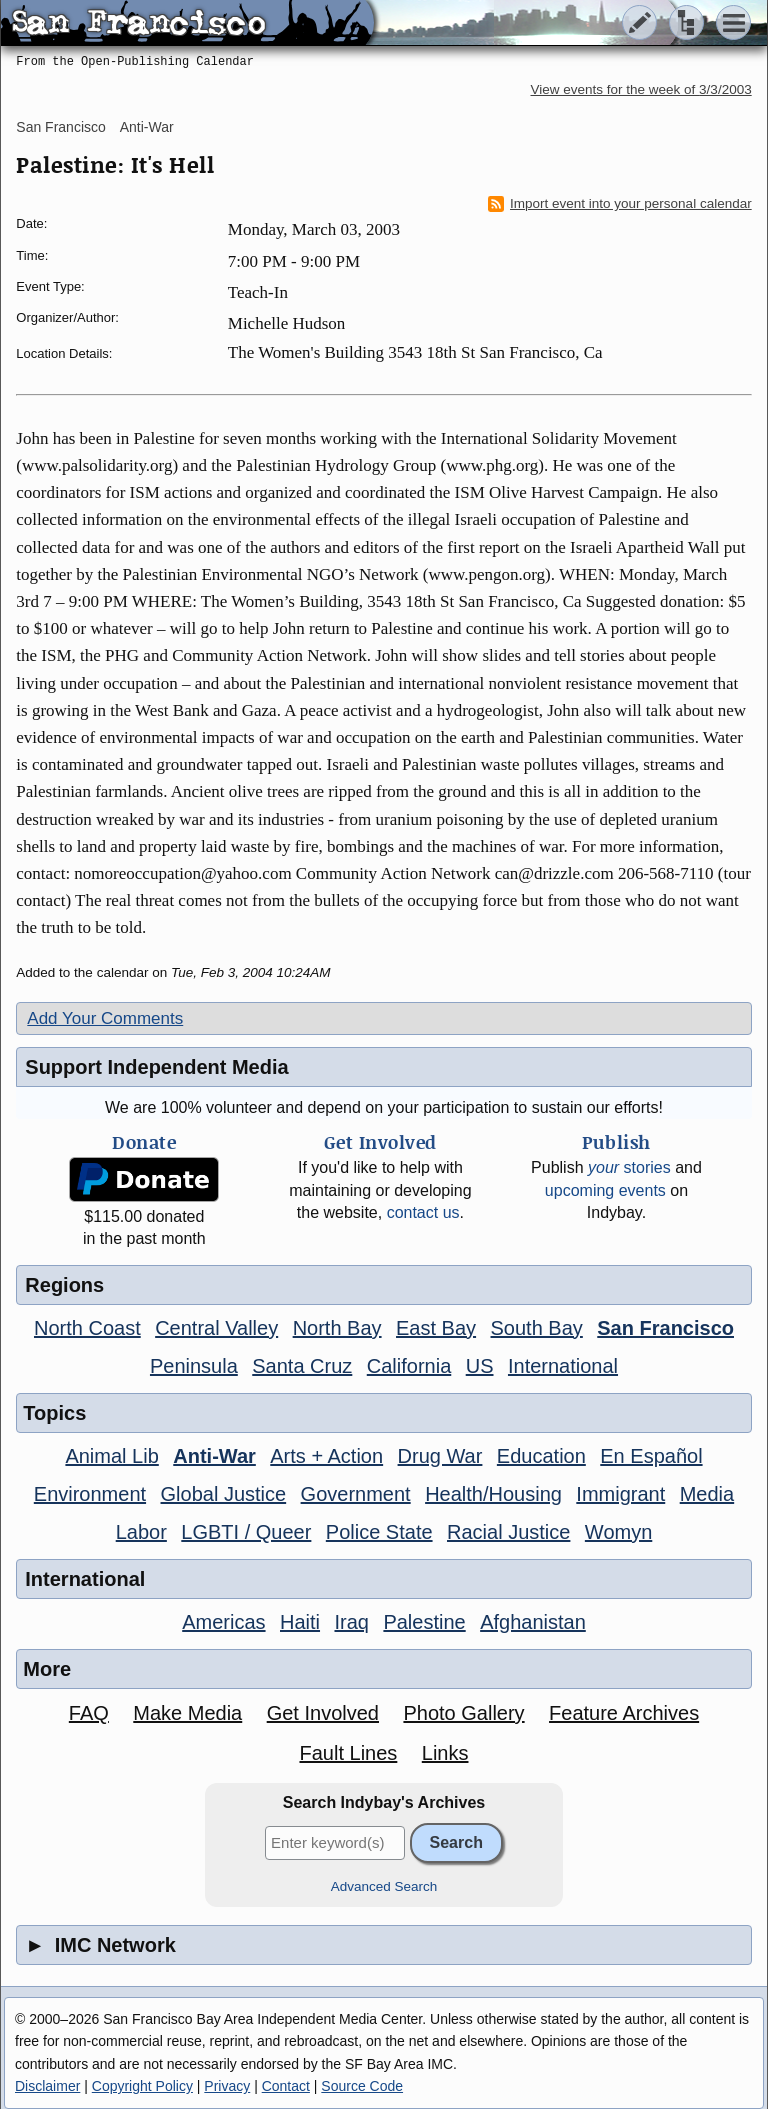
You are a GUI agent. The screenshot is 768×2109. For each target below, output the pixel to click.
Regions (64, 1285)
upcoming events (605, 1190)
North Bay (337, 1328)
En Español (651, 1456)
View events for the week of (641, 89)
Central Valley (216, 1328)
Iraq (351, 1622)
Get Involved (323, 1713)
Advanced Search (384, 1886)
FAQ (89, 1713)
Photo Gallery (463, 1713)
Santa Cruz (302, 1366)
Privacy (227, 2086)
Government (356, 1494)
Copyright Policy (142, 2086)
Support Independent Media (156, 1067)
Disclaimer (47, 2086)
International (563, 1366)
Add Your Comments (105, 1018)
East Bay (436, 1328)
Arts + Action (326, 1456)
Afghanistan (533, 1622)
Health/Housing (493, 1494)
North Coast (87, 1328)
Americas (223, 1622)
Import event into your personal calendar (620, 204)
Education (541, 1456)
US (480, 1366)
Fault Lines (348, 1753)
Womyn (618, 1532)
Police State (379, 1532)
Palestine (424, 1622)
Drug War (440, 1456)
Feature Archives (624, 1713)
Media (707, 1494)
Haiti (300, 1622)
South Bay (537, 1328)
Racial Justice (508, 1532)
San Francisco (60, 127)
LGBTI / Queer (246, 1532)
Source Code (362, 2086)
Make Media (187, 1713)
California (409, 1366)
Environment (90, 1494)
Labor (141, 1532)
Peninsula (194, 1366)
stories (629, 1167)
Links (445, 1753)
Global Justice (224, 1494)
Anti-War (147, 127)
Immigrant (620, 1494)
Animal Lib (111, 1456)
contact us (423, 1212)
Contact (286, 2086)
